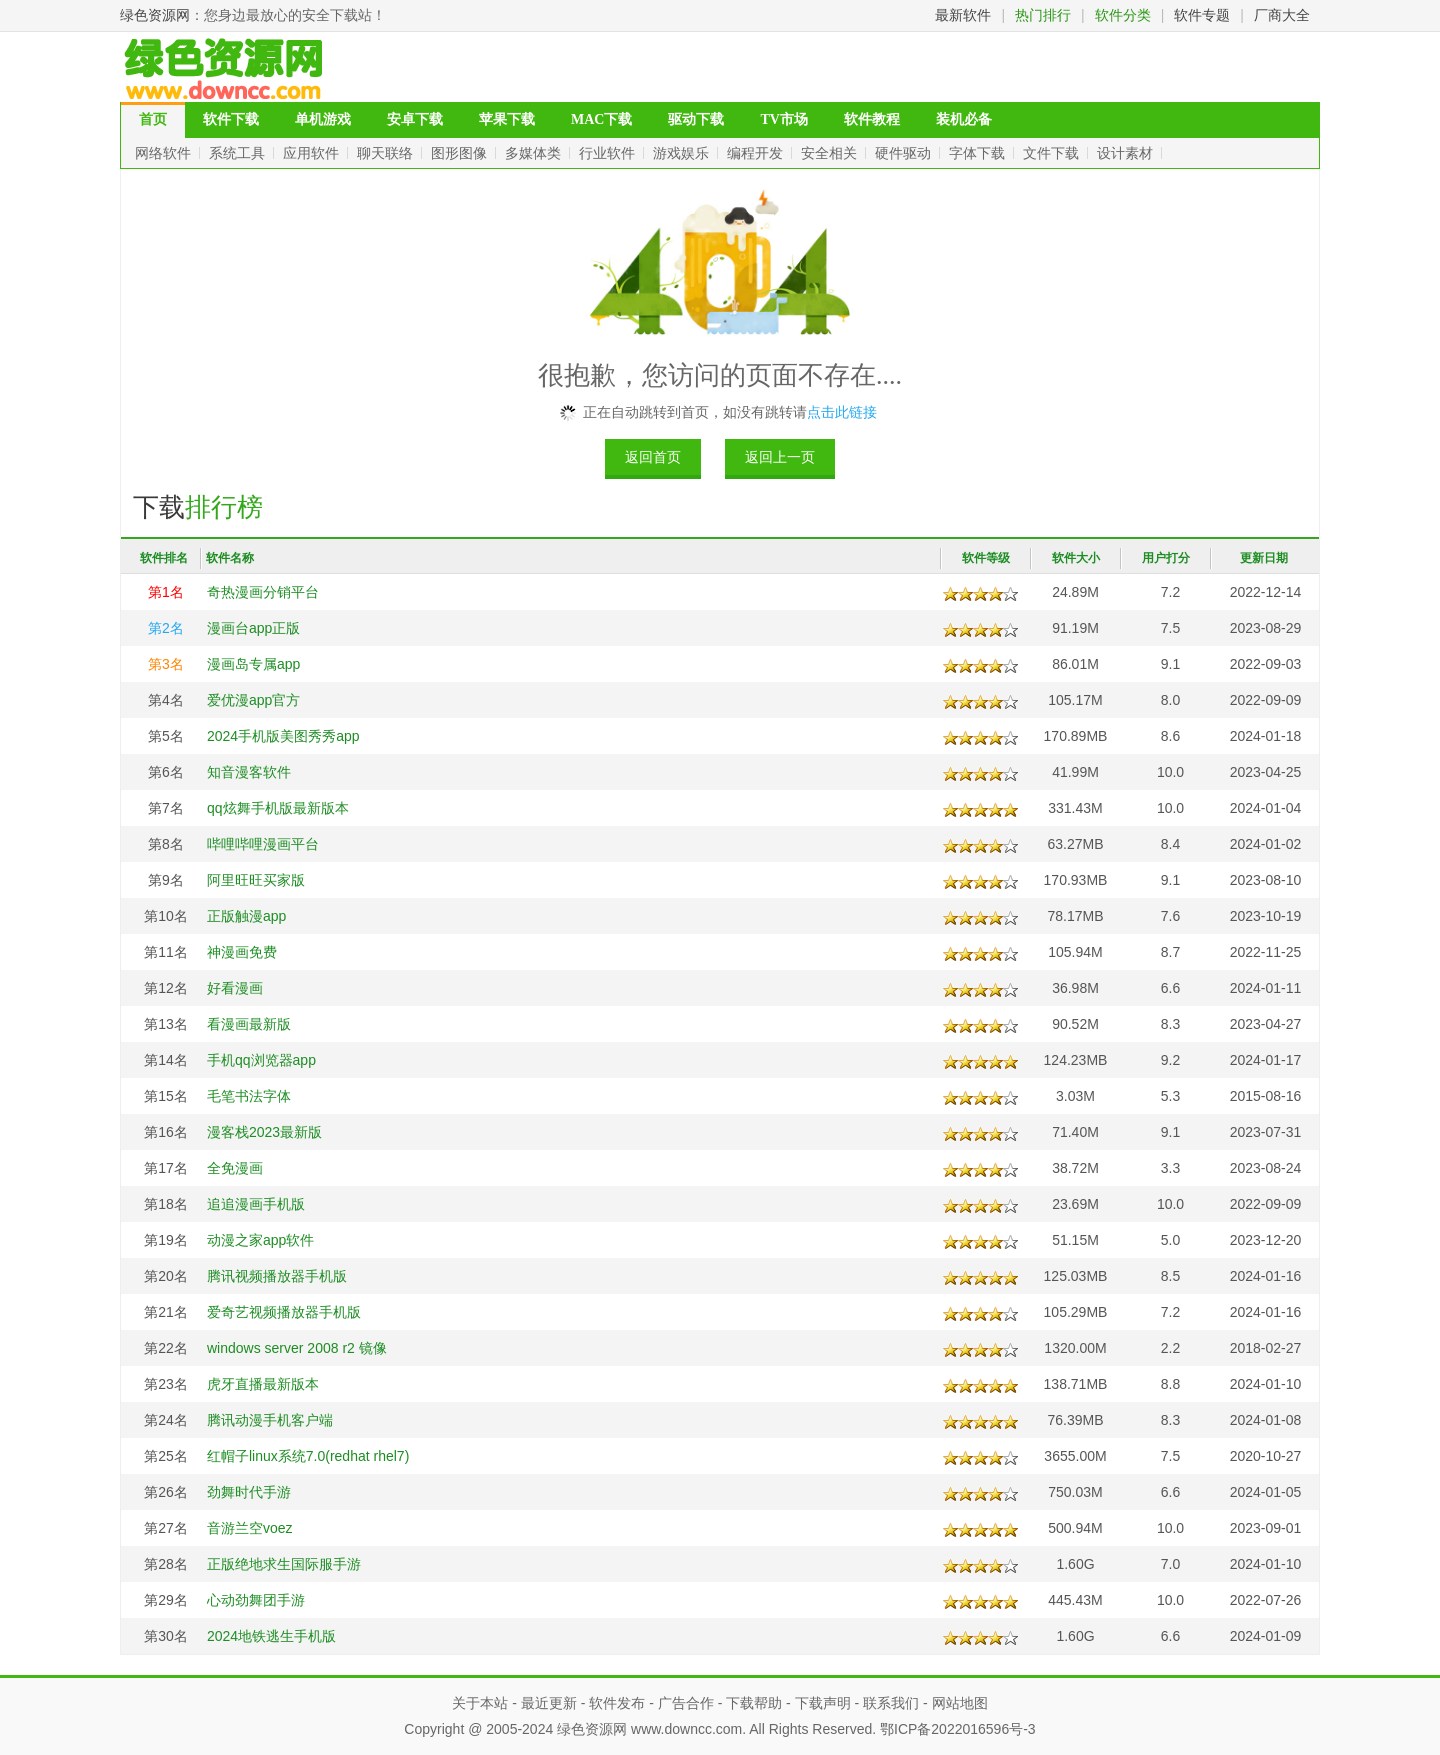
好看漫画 (235, 988)
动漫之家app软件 (260, 1240)
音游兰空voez (250, 1528)
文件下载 (1053, 153)
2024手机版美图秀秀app (283, 736)
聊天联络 (387, 153)
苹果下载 (507, 119)
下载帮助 (754, 1703)
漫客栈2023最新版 (264, 1132)
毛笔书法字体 (249, 1096)
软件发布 (617, 1703)
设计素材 (1127, 153)
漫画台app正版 (253, 628)
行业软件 (609, 153)
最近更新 (549, 1703)
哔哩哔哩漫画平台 (263, 844)
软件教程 (872, 119)
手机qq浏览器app (261, 1060)
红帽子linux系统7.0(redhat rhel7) (308, 1456)
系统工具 (239, 153)
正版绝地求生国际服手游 (284, 1564)
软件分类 (1123, 15)
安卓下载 (415, 119)
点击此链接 (842, 412)
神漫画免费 (242, 952)
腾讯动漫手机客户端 (270, 1420)
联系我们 (891, 1703)
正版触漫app (246, 916)
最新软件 (963, 15)
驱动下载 (696, 119)
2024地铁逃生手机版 (271, 1636)
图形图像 (461, 153)
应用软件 (313, 153)
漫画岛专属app (253, 664)
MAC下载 (601, 119)
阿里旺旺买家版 (256, 880)
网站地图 (960, 1703)
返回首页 (653, 457)
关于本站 (480, 1703)
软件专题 (1202, 15)
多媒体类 (535, 153)
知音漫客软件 (249, 772)
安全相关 (831, 153)
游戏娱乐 (683, 153)
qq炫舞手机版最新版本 (278, 808)
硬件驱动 (905, 153)
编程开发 (757, 153)
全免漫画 (235, 1168)
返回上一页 (780, 457)
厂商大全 (1282, 15)
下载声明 (823, 1703)
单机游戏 (323, 119)
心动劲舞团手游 (256, 1600)
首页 (153, 119)
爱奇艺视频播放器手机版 (284, 1312)
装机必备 (964, 119)
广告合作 (686, 1703)
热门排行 (1043, 15)
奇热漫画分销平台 (263, 592)
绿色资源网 (155, 15)
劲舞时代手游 (249, 1492)
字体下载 (979, 153)
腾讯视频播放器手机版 (277, 1276)
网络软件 (165, 153)
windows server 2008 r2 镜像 (297, 1348)
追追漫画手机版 (256, 1204)
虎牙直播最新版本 (263, 1384)
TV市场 (783, 119)
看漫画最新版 (249, 1024)
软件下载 (231, 119)
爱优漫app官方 (253, 700)
